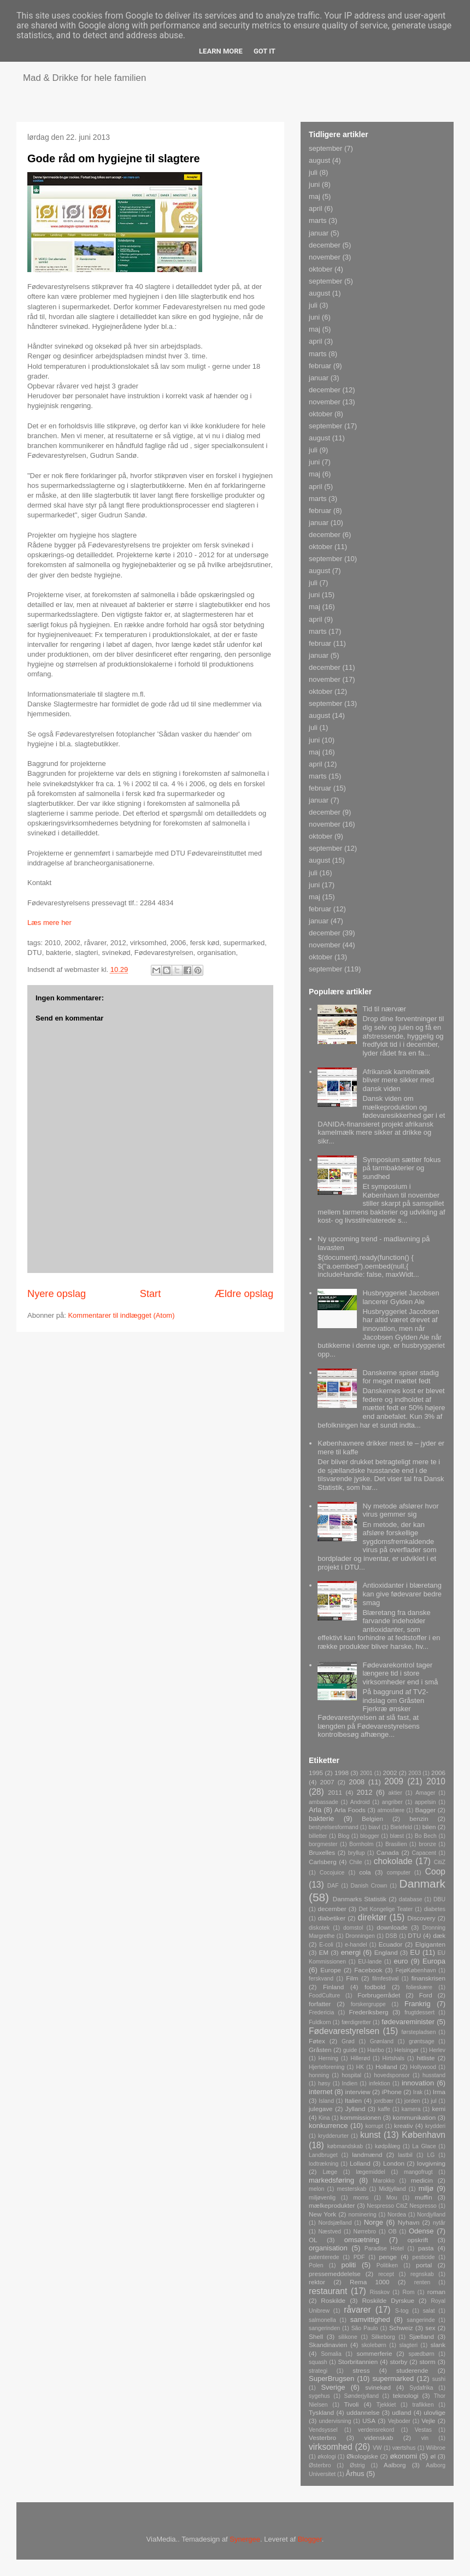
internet (320, 2092)
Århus (355, 2473)
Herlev (437, 2050)
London (393, 2163)
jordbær (383, 2101)
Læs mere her (49, 922)
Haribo (375, 2050)
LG (431, 2155)
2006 (438, 1772)
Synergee (245, 2539)
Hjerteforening (326, 2067)
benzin (418, 1818)
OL (313, 2239)
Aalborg (395, 2464)
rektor (317, 2281)
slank (438, 2344)
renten (422, 2282)
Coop (435, 1871)
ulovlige (434, 2412)
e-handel (356, 1945)
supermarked (393, 2378)
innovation (418, 2083)
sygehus (319, 2396)
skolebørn (373, 2345)
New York (322, 2214)
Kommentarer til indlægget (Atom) (121, 1315)
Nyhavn (409, 2222)
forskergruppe (368, 2004)
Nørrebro (365, 2232)
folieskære (419, 1987)
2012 (365, 1792)
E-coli (326, 1945)
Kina (324, 2118)
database (410, 1899)
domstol (353, 1928)
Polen (316, 2265)
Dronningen (360, 1936)
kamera (411, 2109)
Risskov (380, 2292)
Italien (353, 2100)
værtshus (404, 2448)
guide (350, 2050)
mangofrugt (418, 2172)
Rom (408, 2292)
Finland (333, 1986)
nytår (439, 2223)
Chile (355, 1862)
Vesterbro (322, 2437)
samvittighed (370, 2319)
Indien (349, 2083)
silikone (347, 2337)
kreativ (403, 2125)
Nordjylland (431, 2215)
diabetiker (331, 1917)
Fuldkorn (320, 2022)
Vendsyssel (323, 2430)
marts (318, 220)
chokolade (393, 1861)
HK (359, 2067)
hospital (351, 2075)
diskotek (319, 1928)
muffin (423, 2197)
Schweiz (401, 2327)
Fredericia (321, 2012)
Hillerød (360, 2058)
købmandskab (345, 2146)
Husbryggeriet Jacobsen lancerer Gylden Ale (400, 1297)
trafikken (422, 2405)
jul (433, 2101)
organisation (328, 2248)
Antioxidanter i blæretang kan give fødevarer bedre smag (402, 1593)
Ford (425, 1995)
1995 (316, 1772)
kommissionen (360, 2117)
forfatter (320, 2003)
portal (424, 2264)
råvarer (357, 2309)
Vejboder (399, 2421)
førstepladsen (418, 2032)
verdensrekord (376, 2430)
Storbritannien (358, 2361)
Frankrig (417, 2004)
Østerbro (320, 2465)
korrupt (374, 2126)
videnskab (379, 2437)
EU (415, 1952)
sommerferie (374, 2353)
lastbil (405, 2155)
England (386, 1952)
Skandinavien (328, 2344)
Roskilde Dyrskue (388, 2300)
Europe (330, 1969)
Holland (386, 2066)
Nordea (396, 2215)
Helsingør (407, 2050)
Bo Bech (426, 1836)
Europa (433, 1961)
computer (398, 1873)
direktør (371, 1917)
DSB (391, 1936)
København (423, 2134)
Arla (315, 1810)
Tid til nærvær (384, 1009)
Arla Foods (350, 1809)
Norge (373, 2222)
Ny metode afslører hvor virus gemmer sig (400, 1510)
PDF (359, 2257)
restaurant (328, 2291)
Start (150, 1293)
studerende (412, 2370)
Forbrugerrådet (378, 1995)
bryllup (356, 1853)
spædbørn (421, 2354)
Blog (343, 1836)
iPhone (392, 2091)
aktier (395, 1793)
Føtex (317, 2040)
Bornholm (361, 1844)
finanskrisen (428, 1978)
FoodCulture (324, 1996)
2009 (393, 1781)
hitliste (425, 2057)
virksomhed (330, 2446)
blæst (397, 1836)
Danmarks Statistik (359, 1898)
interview (358, 2091)
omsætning (361, 2240)
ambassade (323, 1802)
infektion (379, 2083)
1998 (341, 1772)
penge (388, 2256)
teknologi (406, 2395)
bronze (427, 1844)
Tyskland (321, 2412)
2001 (366, 1773)
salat (429, 2311)
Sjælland (421, 2336)
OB (393, 2232)
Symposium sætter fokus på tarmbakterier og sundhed (401, 1168)
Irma (439, 2091)
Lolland (360, 2163)
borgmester (323, 1844)
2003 (414, 1773)
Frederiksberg (368, 2011)
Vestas (423, 2430)
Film (352, 1978)
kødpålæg (387, 2146)
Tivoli (351, 2404)
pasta (426, 2247)
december (324, 245)
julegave (321, 2108)
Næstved (330, 2232)
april (315, 208)
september (325, 148)
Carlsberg (323, 1861)
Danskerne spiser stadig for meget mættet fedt (400, 1377)
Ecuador (391, 1944)
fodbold (375, 1986)
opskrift (418, 2239)
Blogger (310, 2539)
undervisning (335, 2421)
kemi (438, 2108)
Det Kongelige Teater (386, 1909)
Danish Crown (369, 1886)
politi (349, 2265)
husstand (433, 2075)
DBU (439, 1899)
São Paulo (364, 2328)
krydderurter (333, 2136)
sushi (438, 2379)
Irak (417, 2092)
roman (436, 2291)
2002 (390, 1772)
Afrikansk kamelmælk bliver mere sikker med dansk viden (398, 1080)
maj (314, 196)
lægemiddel (370, 2172)
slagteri (409, 2345)
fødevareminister (407, 2022)
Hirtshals (393, 2058)
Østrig (357, 2465)
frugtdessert (419, 2012)
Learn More (221, 51)
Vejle (428, 2420)
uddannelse (362, 2412)
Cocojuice (332, 1873)
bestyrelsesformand (334, 1827)
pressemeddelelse (335, 2273)
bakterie (321, 1818)
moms (360, 2198)
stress (360, 2370)
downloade (392, 1927)
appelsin (425, 1802)
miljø (426, 2188)
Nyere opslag (56, 1293)
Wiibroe (435, 2448)
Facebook (368, 1969)
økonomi (403, 2456)
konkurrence (328, 2125)
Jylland (355, 2108)
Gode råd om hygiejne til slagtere (113, 158)
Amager (425, 1793)
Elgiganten (430, 1944)
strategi (318, 2371)
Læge (329, 2172)
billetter (318, 1836)
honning (319, 2075)
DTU (414, 1935)
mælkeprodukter (332, 2205)
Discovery (421, 1917)
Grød (348, 2041)
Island (326, 2101)
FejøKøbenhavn (416, 1970)
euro (400, 1961)
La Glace (424, 2146)
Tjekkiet (386, 2405)
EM (323, 1952)
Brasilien (396, 1844)
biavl (374, 1827)
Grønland (381, 2041)
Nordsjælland (334, 2223)
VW (377, 2448)
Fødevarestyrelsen (344, 2031)
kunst (370, 2134)
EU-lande (369, 1962)
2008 (357, 1782)
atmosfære (390, 1810)
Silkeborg (383, 2337)
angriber (392, 1802)
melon (316, 2189)
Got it (264, 51)
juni (314, 184)
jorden (412, 2101)
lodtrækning (323, 2164)
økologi (327, 2457)
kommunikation (414, 2117)
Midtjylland (392, 2189)
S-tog (402, 2311)
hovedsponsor (391, 2075)
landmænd (367, 2154)
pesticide (424, 2257)
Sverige (333, 2387)
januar (318, 233)
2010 (435, 1781)
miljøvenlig (322, 2198)
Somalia (331, 2354)
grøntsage (421, 2041)
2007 (327, 1781)
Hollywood (423, 2067)
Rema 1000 (370, 2281)
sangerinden (324, 2328)
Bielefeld (401, 1827)
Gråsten (320, 2049)
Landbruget (323, 2155)
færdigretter (356, 2022)
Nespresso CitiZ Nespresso (402, 2206)
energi (351, 1952)
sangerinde (420, 2320)
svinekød (378, 2387)
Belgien (372, 1818)
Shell (316, 2336)
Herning (328, 2058)
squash (318, 2362)
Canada (388, 1852)
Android (360, 1802)
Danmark (422, 1883)
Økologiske (362, 2456)
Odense (421, 2231)
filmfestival (385, 1979)
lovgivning (431, 2163)
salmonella (322, 2320)
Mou (391, 2198)
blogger (369, 1836)
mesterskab (352, 2189)
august (319, 160)
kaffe (384, 2109)
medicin (422, 2180)
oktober (320, 269)
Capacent (424, 1853)
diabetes (434, 1909)
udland (401, 2412)
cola (365, 1872)
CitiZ (439, 1862)
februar (320, 366)
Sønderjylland (361, 2396)
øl (433, 2456)
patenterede (324, 2257)
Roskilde (333, 2300)
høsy (324, 2083)
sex (430, 2327)
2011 (335, 1792)
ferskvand (321, 1979)
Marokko (384, 2181)
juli (313, 172)
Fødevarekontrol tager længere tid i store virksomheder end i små (400, 1673)
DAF (333, 1886)
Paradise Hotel (384, 2248)
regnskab (422, 2274)
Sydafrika (421, 2388)
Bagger (425, 1809)
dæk (439, 1935)
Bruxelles (322, 1852)
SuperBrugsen (331, 2378)
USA (368, 2420)
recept (386, 2274)
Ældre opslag (244, 1293)
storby (398, 2361)
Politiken (387, 2265)
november (324, 257)
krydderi (435, 2126)
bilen (429, 1826)
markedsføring (331, 2180)
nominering (362, 2215)
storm (428, 2361)
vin (424, 2438)
